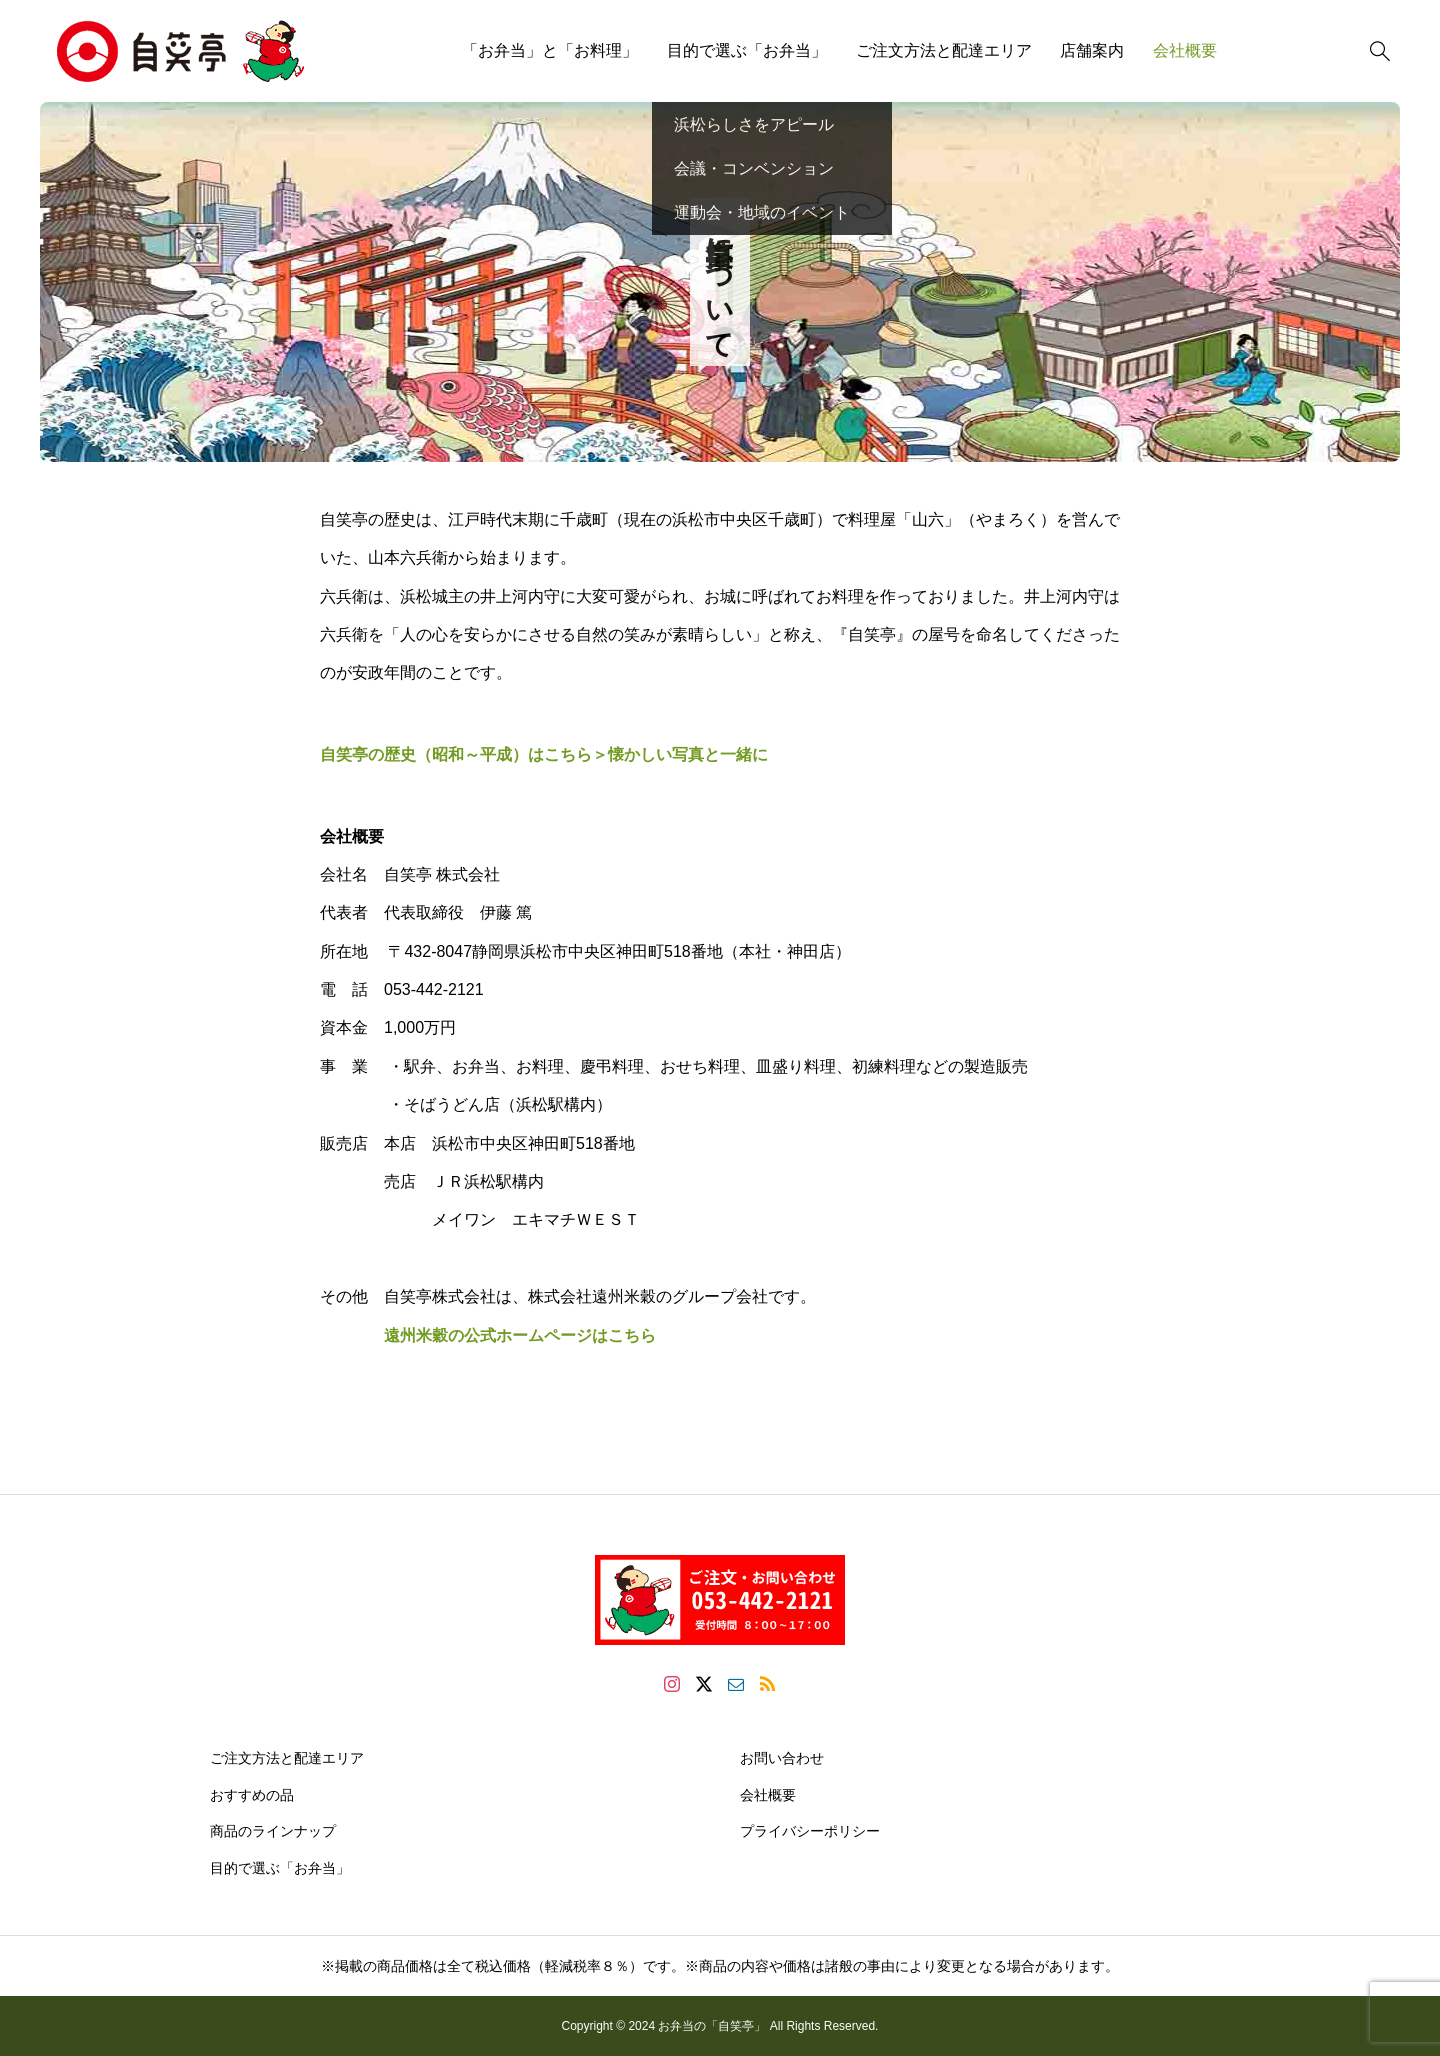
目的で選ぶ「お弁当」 (747, 50)
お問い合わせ (782, 1758)
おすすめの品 (252, 1795)
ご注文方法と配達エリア (944, 50)
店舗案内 (1092, 50)
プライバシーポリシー (810, 1831)
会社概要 (1185, 50)
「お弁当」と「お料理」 (550, 50)
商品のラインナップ (273, 1831)
